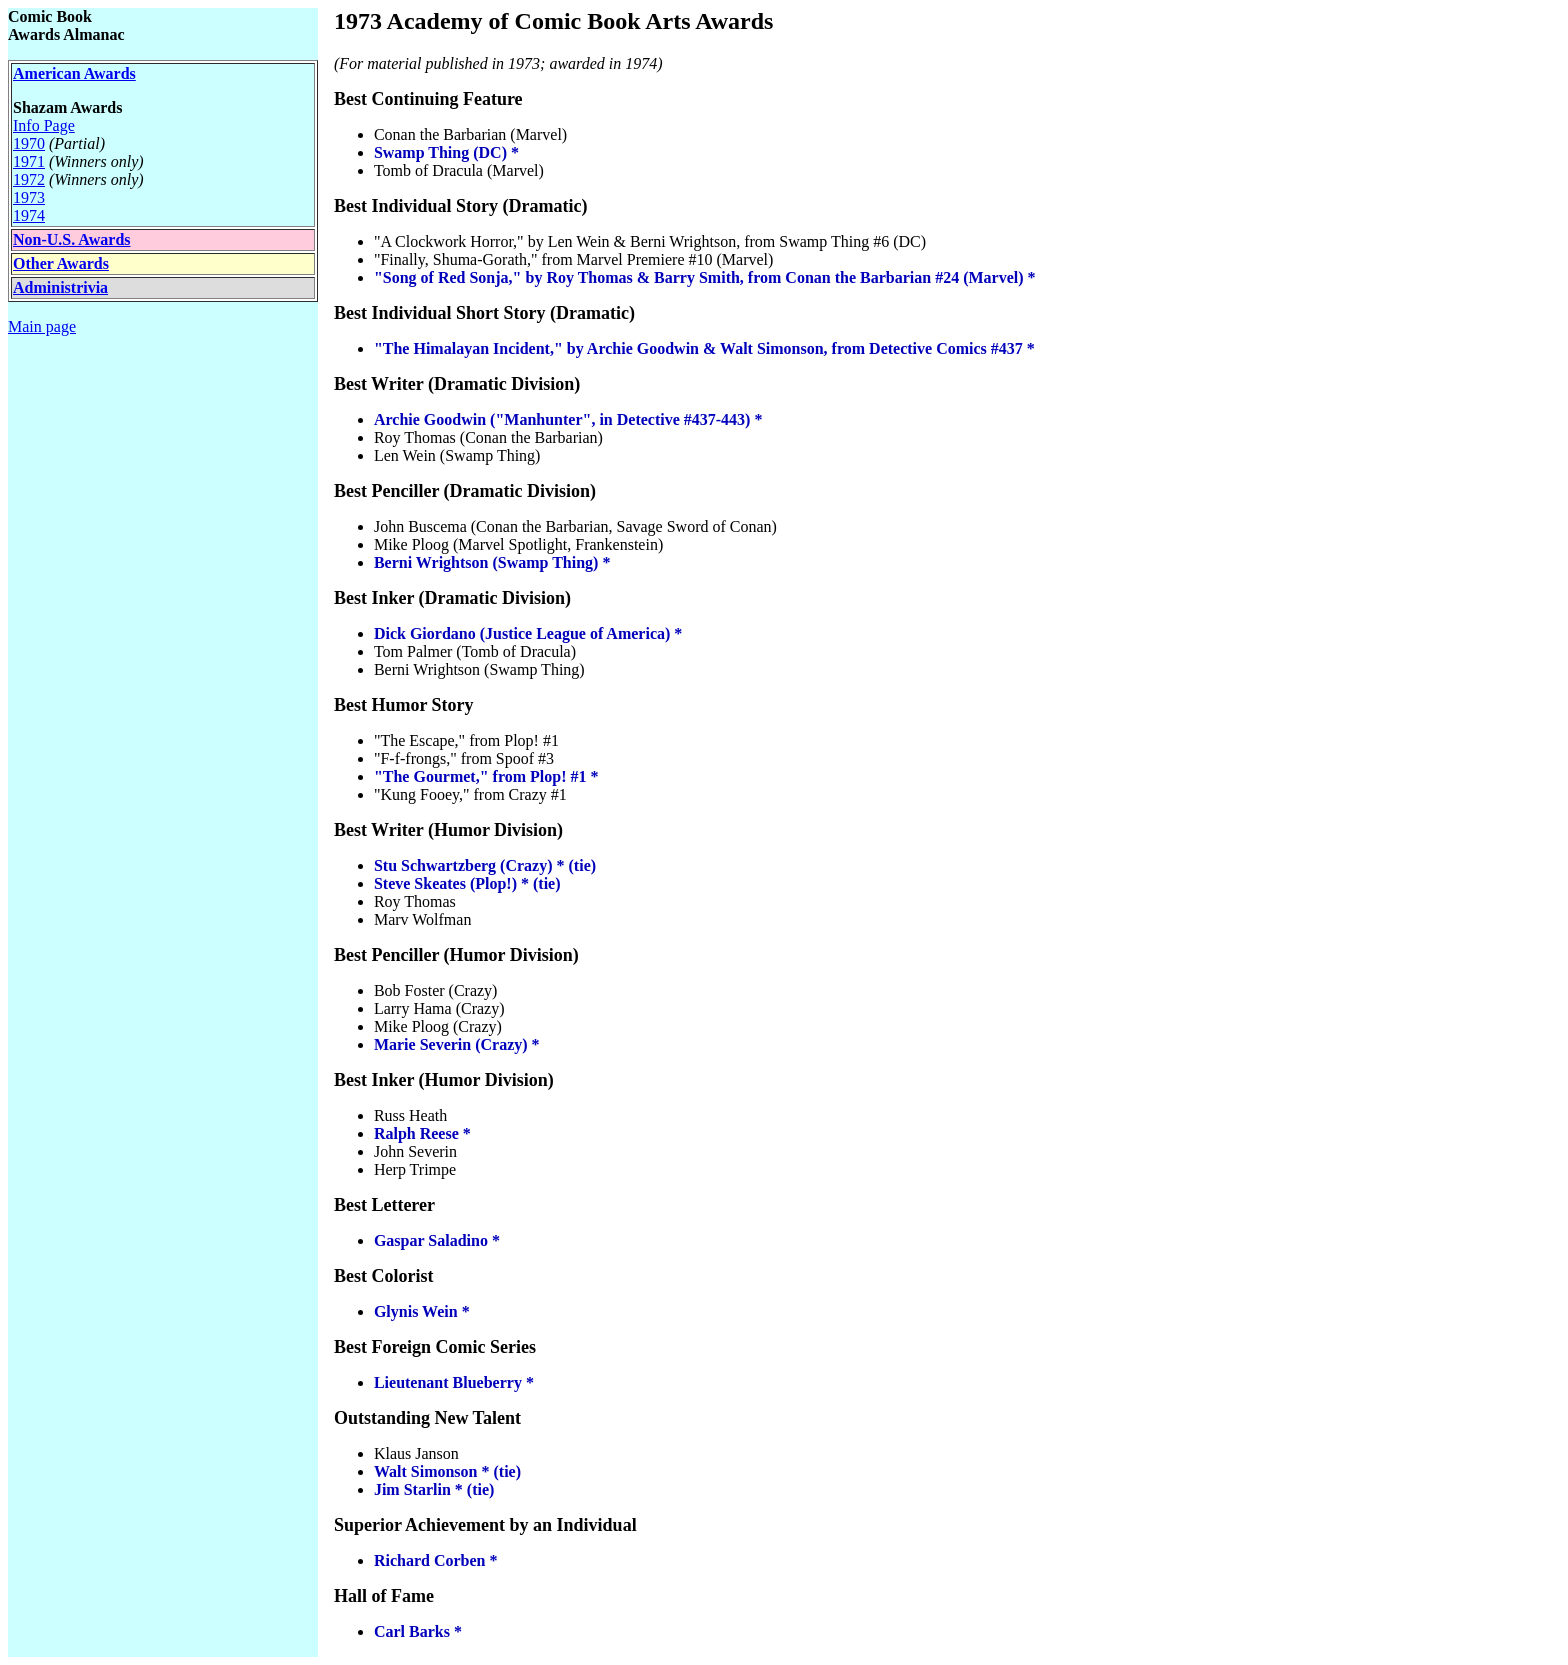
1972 (29, 179)
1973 (29, 197)
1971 (29, 161)
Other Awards (61, 263)
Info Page (44, 125)
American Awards (74, 73)
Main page (42, 326)
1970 (29, 143)
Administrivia (60, 287)
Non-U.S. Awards (72, 239)
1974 (29, 215)
